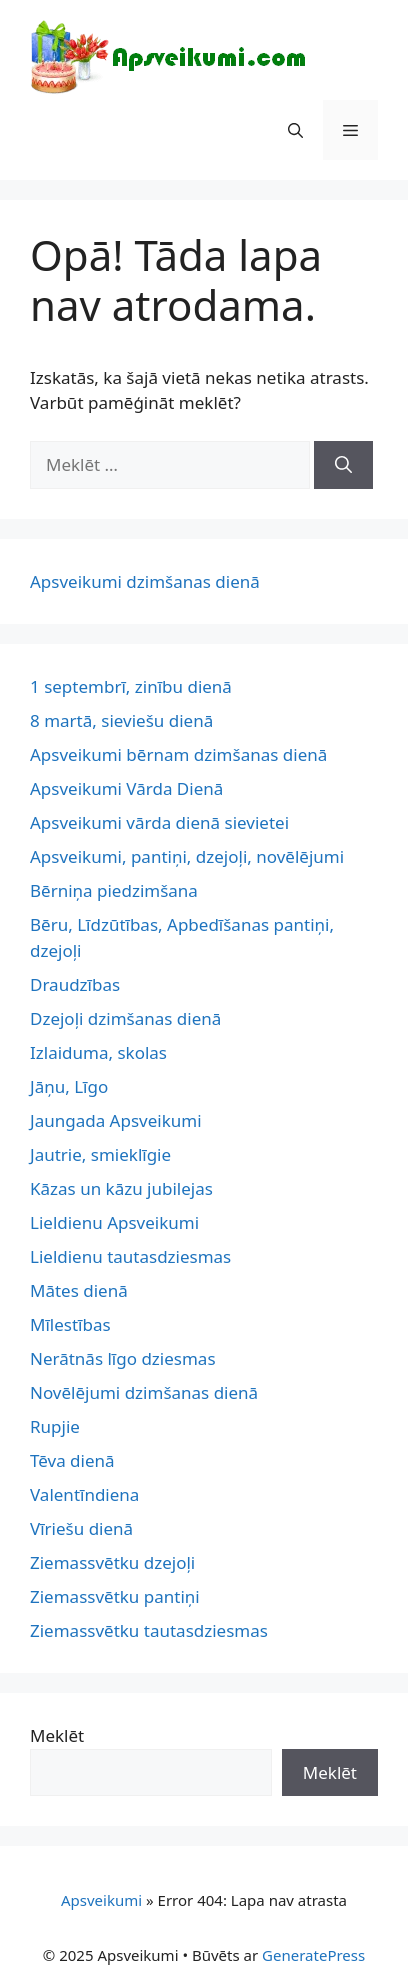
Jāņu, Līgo (69, 1086)
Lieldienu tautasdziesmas (130, 1256)
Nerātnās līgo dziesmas (123, 1358)
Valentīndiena (84, 1494)
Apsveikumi (101, 1900)
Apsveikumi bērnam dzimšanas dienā (178, 754)
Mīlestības (70, 1324)
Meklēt (57, 1735)
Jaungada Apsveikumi (116, 1120)
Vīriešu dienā (81, 1528)
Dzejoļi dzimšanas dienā (125, 1018)
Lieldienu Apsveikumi (114, 1222)
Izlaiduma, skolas (98, 1052)
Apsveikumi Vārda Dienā (126, 788)
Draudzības (75, 984)
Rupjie (55, 1426)
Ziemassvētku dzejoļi (112, 1562)
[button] (295, 130)
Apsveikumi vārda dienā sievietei (159, 822)
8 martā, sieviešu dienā (121, 720)
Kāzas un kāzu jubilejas (121, 1188)
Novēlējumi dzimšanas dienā (144, 1392)
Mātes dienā (79, 1290)
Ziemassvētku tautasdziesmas (149, 1630)
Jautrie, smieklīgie (100, 1154)
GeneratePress (313, 1955)
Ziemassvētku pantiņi (115, 1596)
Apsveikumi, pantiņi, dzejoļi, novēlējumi (187, 856)
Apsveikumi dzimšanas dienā (145, 581)
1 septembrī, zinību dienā (131, 686)
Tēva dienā (72, 1460)
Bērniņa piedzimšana (114, 890)
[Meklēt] (343, 465)
